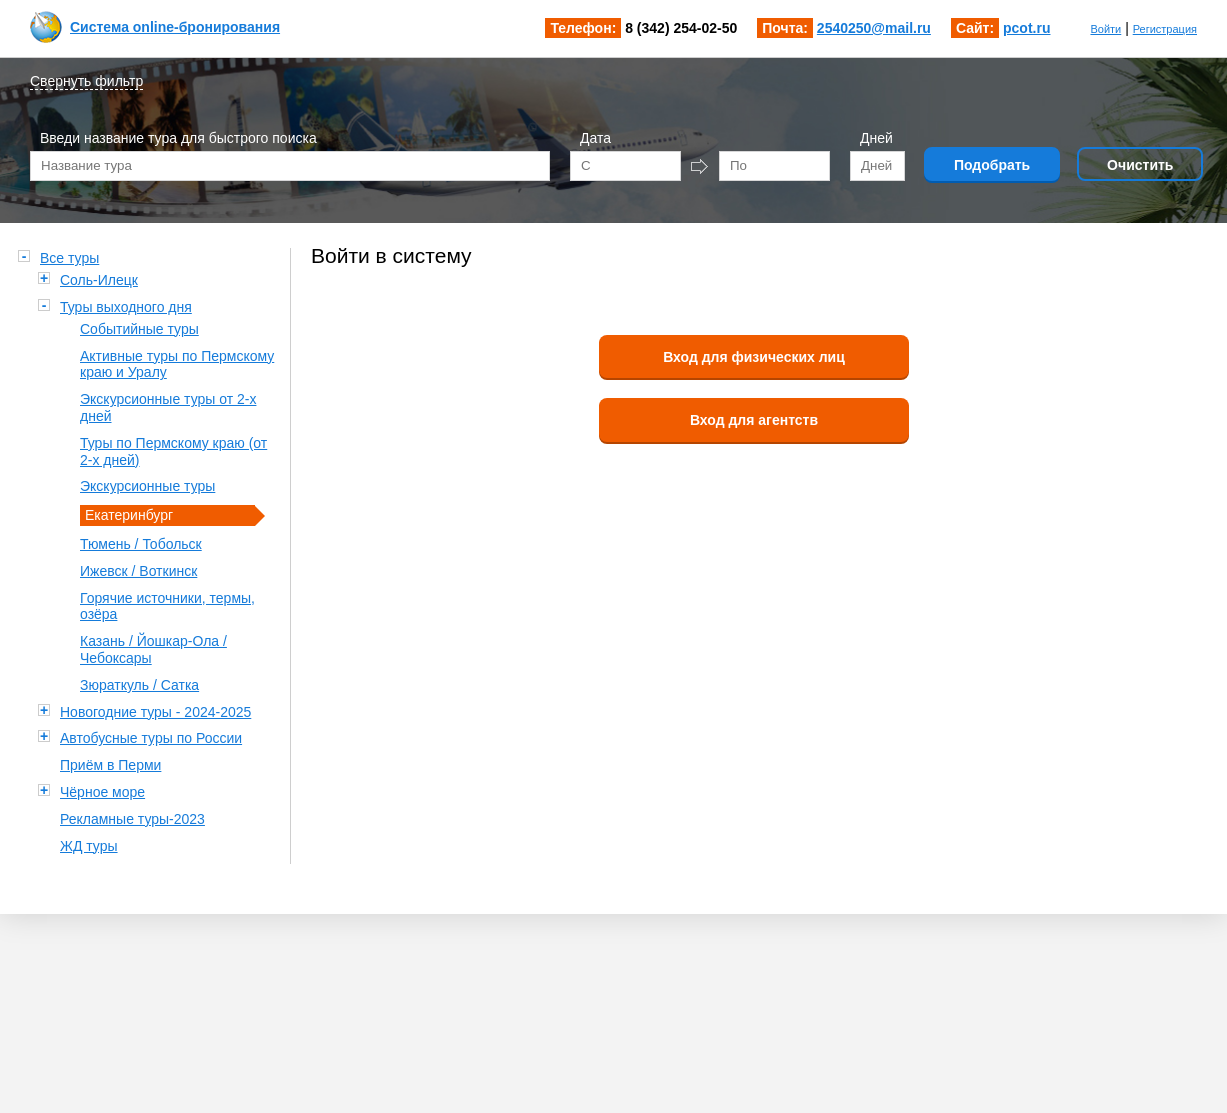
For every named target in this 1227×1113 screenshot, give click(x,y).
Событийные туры (139, 329)
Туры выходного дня (126, 307)
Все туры (69, 258)
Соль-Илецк (99, 280)
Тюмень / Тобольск (141, 544)
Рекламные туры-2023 (132, 819)
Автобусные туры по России (151, 738)
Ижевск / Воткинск (138, 571)
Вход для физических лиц (754, 357)
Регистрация (1165, 29)
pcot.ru (1026, 28)
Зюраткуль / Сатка (139, 685)
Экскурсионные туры (147, 486)
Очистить (1140, 165)
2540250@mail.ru (874, 28)
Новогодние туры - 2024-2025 (155, 712)
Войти (1105, 29)
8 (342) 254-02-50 (681, 28)
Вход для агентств (754, 420)
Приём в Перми (110, 765)
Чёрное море (102, 792)
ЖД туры (89, 846)
